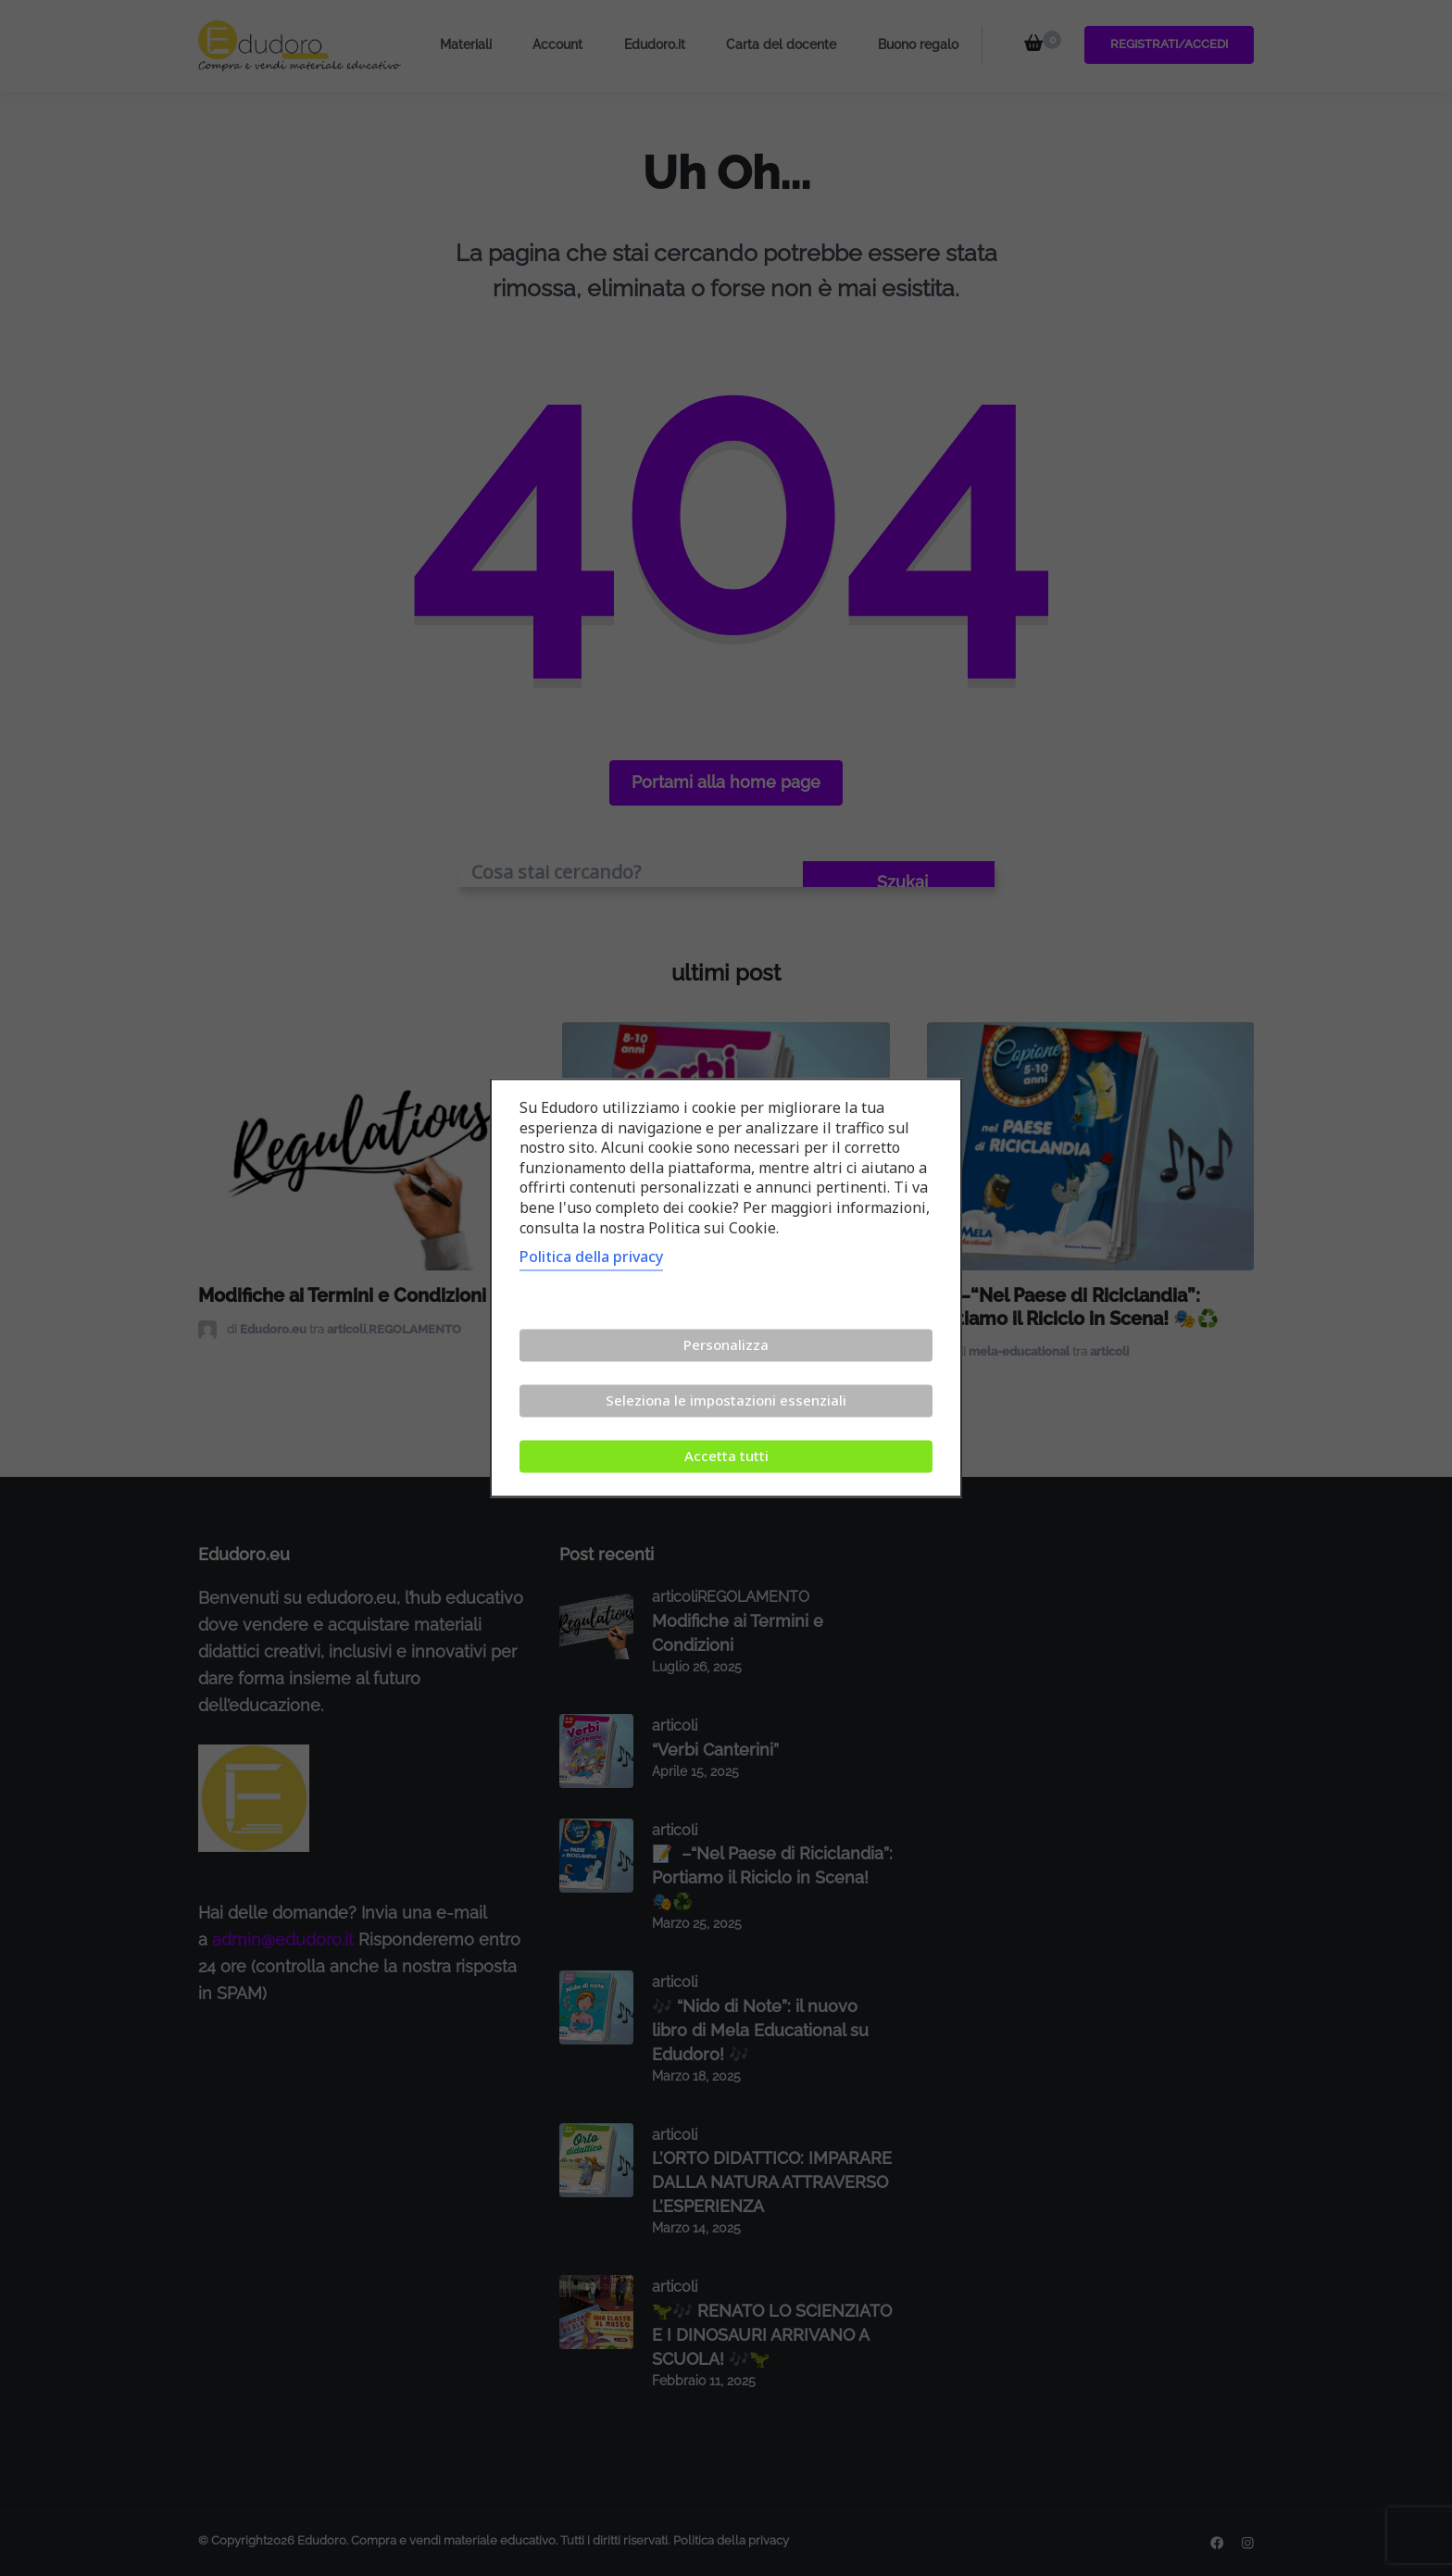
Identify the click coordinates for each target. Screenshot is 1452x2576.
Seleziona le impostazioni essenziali (726, 1401)
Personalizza (726, 1345)
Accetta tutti (726, 1456)
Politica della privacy (591, 1257)
